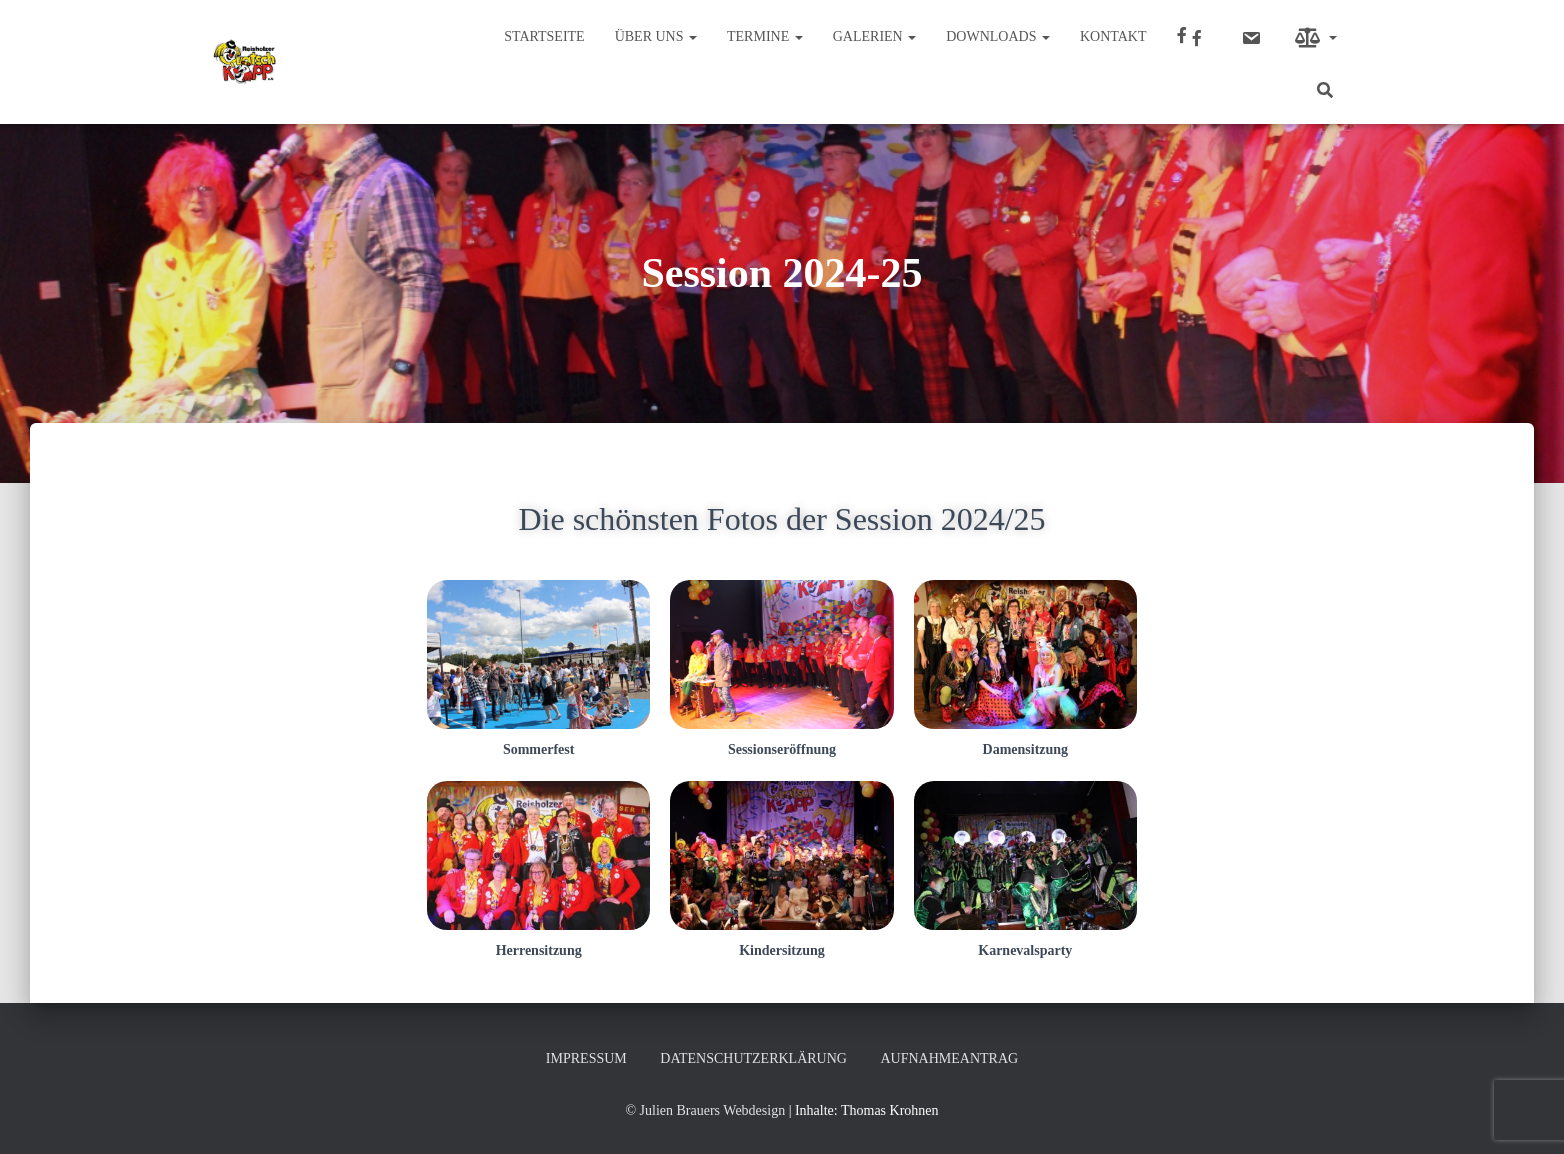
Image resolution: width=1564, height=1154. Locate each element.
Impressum (586, 1058)
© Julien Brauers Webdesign (705, 1110)
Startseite (544, 36)
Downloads (998, 36)
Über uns (656, 36)
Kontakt (1113, 36)
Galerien (875, 36)
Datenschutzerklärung (753, 1058)
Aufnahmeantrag (949, 1058)
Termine (765, 36)
